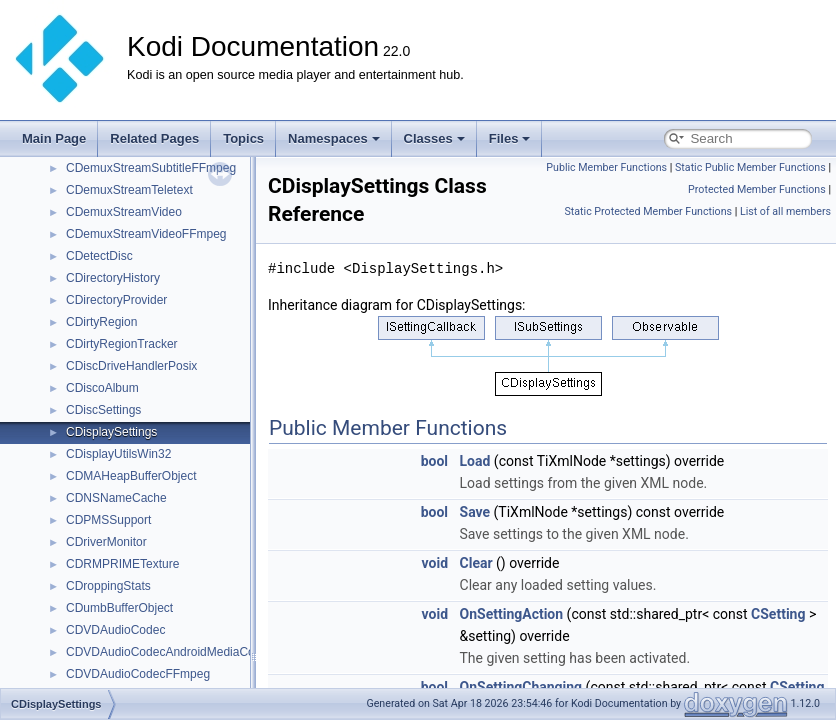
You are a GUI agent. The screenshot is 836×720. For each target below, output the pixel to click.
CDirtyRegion (101, 322)
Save (475, 512)
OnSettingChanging (521, 687)
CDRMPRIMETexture (122, 564)
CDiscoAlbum (102, 388)
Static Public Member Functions (750, 167)
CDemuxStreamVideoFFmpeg (146, 234)
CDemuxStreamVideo (124, 212)
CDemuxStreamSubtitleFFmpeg (151, 168)
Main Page (54, 138)
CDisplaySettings (111, 432)
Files (510, 138)
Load (475, 461)
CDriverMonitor (106, 542)
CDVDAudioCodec (115, 630)
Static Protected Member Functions (648, 211)
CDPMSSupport (108, 520)
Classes (434, 138)
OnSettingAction (512, 614)
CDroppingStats (108, 586)
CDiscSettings (103, 410)
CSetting (778, 614)
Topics (243, 138)
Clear (476, 563)
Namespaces (334, 138)
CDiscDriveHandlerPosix (131, 366)
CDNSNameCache (116, 498)
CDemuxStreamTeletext (129, 190)
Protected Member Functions (757, 189)
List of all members (785, 211)
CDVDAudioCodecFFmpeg (138, 674)
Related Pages (154, 138)
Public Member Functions (606, 167)
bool (434, 461)
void (435, 563)
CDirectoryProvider (116, 300)
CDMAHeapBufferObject (131, 476)
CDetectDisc (99, 256)
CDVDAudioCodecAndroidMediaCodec (170, 652)
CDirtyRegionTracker (122, 344)
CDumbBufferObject (119, 608)
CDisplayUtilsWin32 (118, 454)
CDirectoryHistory (113, 278)
